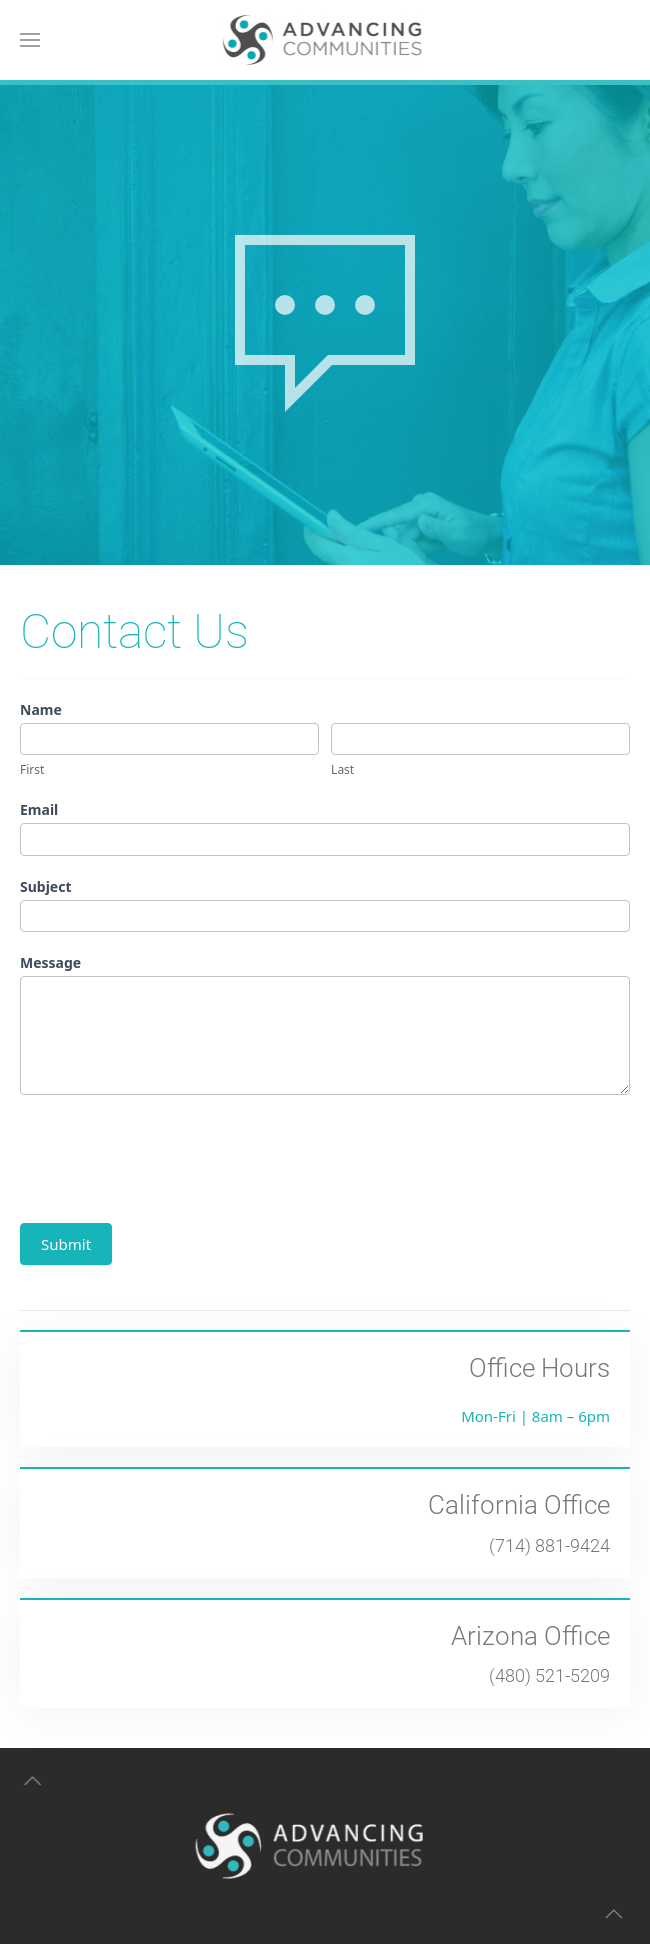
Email (39, 809)
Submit (66, 1244)
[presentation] (172, 1154)
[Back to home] (325, 40)
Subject (46, 886)
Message (50, 962)
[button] (30, 40)
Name (41, 709)
